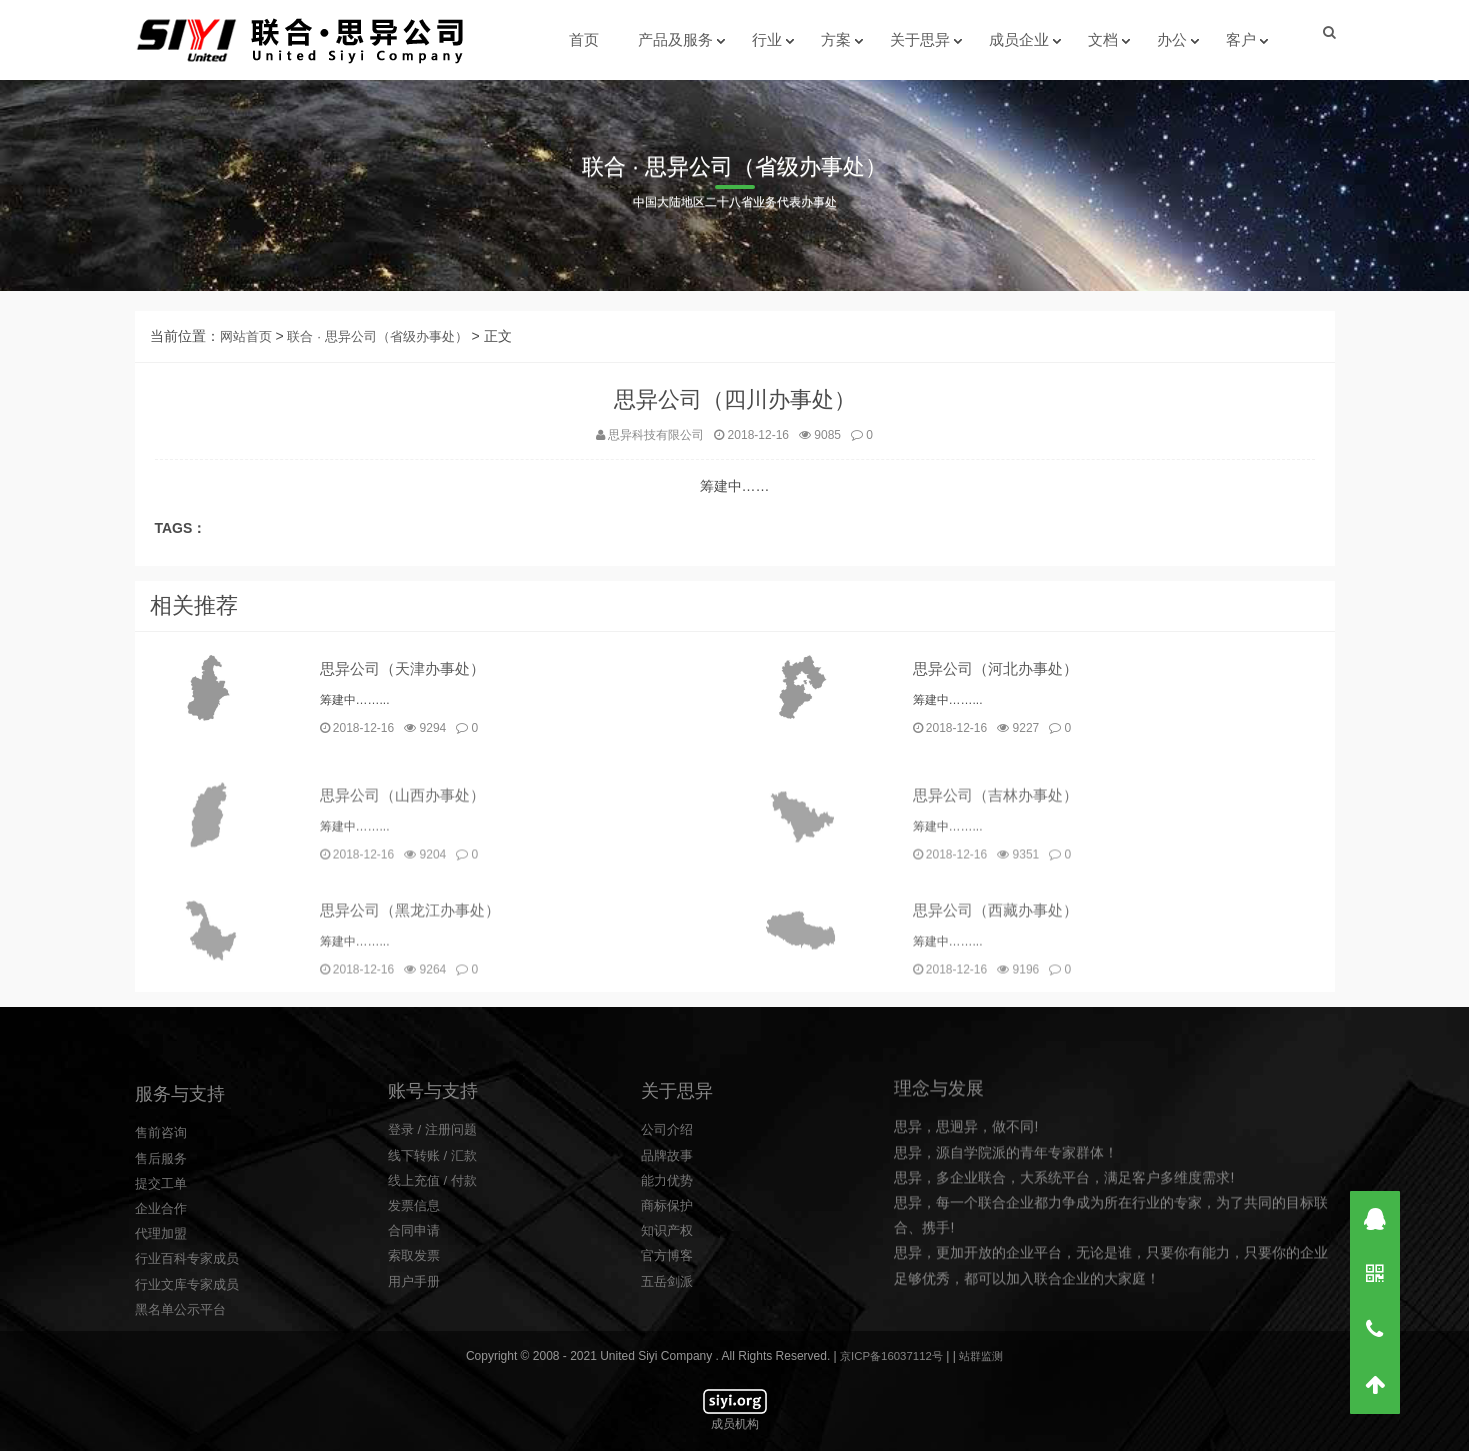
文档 (1102, 39)
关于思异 (919, 39)
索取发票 (416, 1381)
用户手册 (416, 1407)
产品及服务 (674, 39)
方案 (835, 39)
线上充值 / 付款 (436, 1306)
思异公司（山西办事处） (408, 870)
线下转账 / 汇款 (436, 1281)
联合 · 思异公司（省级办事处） (388, 346)
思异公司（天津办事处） (408, 688)
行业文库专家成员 (191, 1424)
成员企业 (1018, 39)
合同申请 (416, 1356)
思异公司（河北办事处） (1001, 688)
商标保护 (669, 1331)
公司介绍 (669, 1255)
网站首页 (248, 346)
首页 (583, 39)
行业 (766, 39)
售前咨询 (163, 1273)
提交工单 (163, 1324)
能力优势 (669, 1306)
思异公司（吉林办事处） (1001, 870)
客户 (1240, 39)
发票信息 (416, 1331)
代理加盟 (163, 1374)
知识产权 (669, 1356)
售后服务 (163, 1298)
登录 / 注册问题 (436, 1255)
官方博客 (669, 1381)
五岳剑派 (669, 1407)
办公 (1171, 39)
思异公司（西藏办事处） (1001, 985)
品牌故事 (669, 1281)
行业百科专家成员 (191, 1399)
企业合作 (163, 1349)
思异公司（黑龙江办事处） (416, 985)
